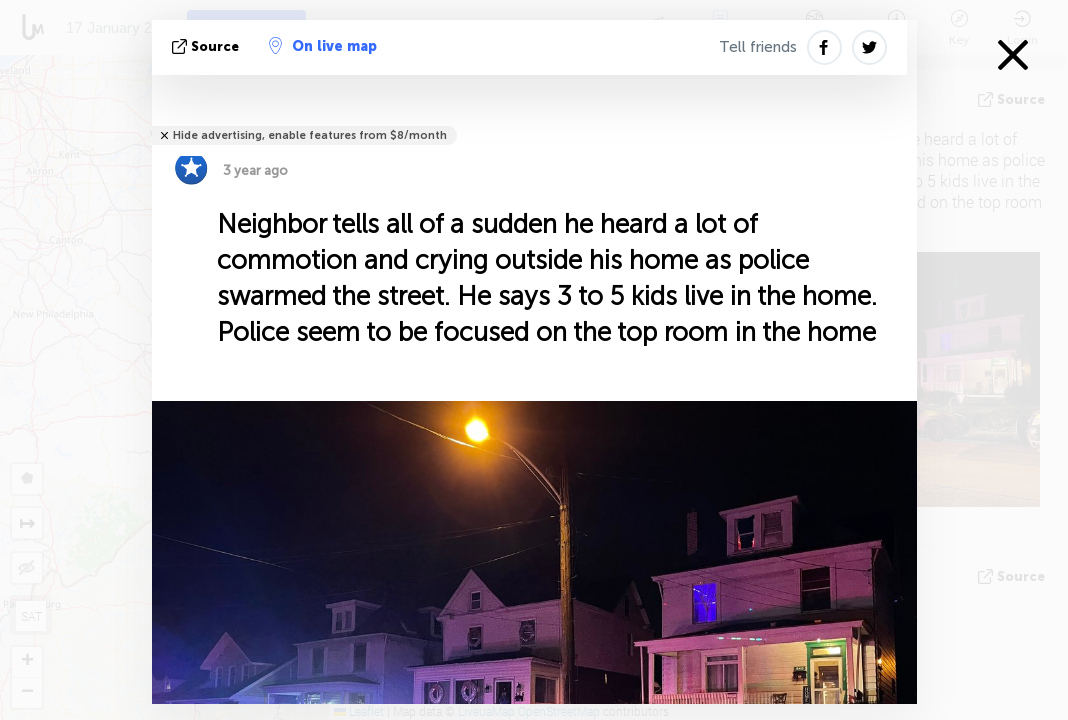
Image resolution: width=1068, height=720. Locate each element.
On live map (323, 46)
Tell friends (758, 47)
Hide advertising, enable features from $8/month (310, 135)
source (207, 46)
